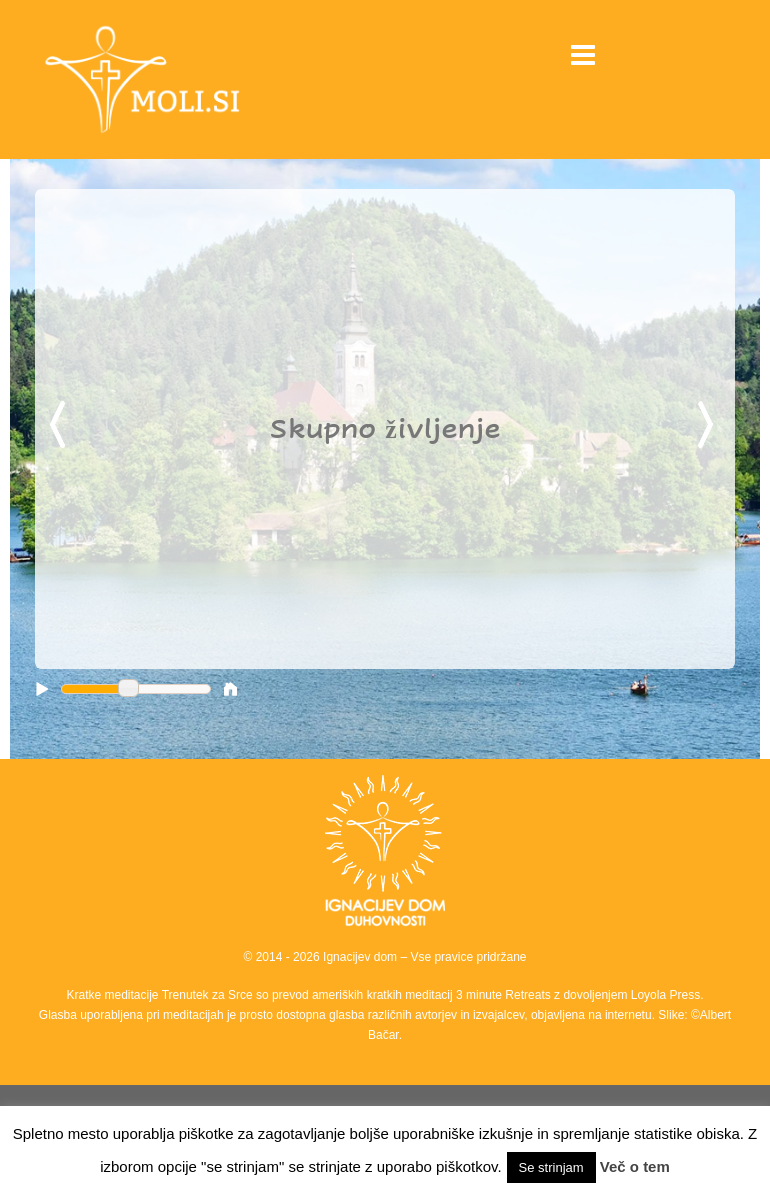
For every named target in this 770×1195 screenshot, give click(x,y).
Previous (61, 426)
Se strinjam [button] (551, 1167)
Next (709, 426)
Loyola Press (665, 995)
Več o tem (635, 1166)
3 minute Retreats (505, 995)
